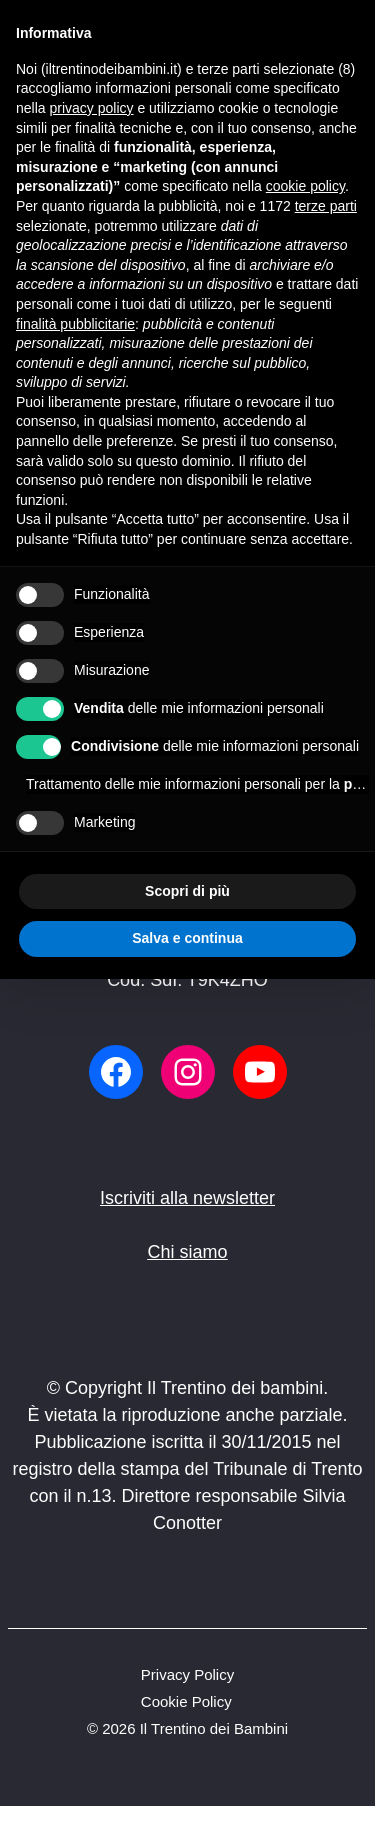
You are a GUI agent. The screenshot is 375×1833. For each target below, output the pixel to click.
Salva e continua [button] (187, 938)
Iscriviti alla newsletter (187, 1198)
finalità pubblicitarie (75, 324)
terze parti (326, 206)
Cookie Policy (186, 1701)
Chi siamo (187, 1252)
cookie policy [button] (305, 186)
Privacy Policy (187, 1674)
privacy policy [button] (91, 108)
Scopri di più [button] (187, 891)
